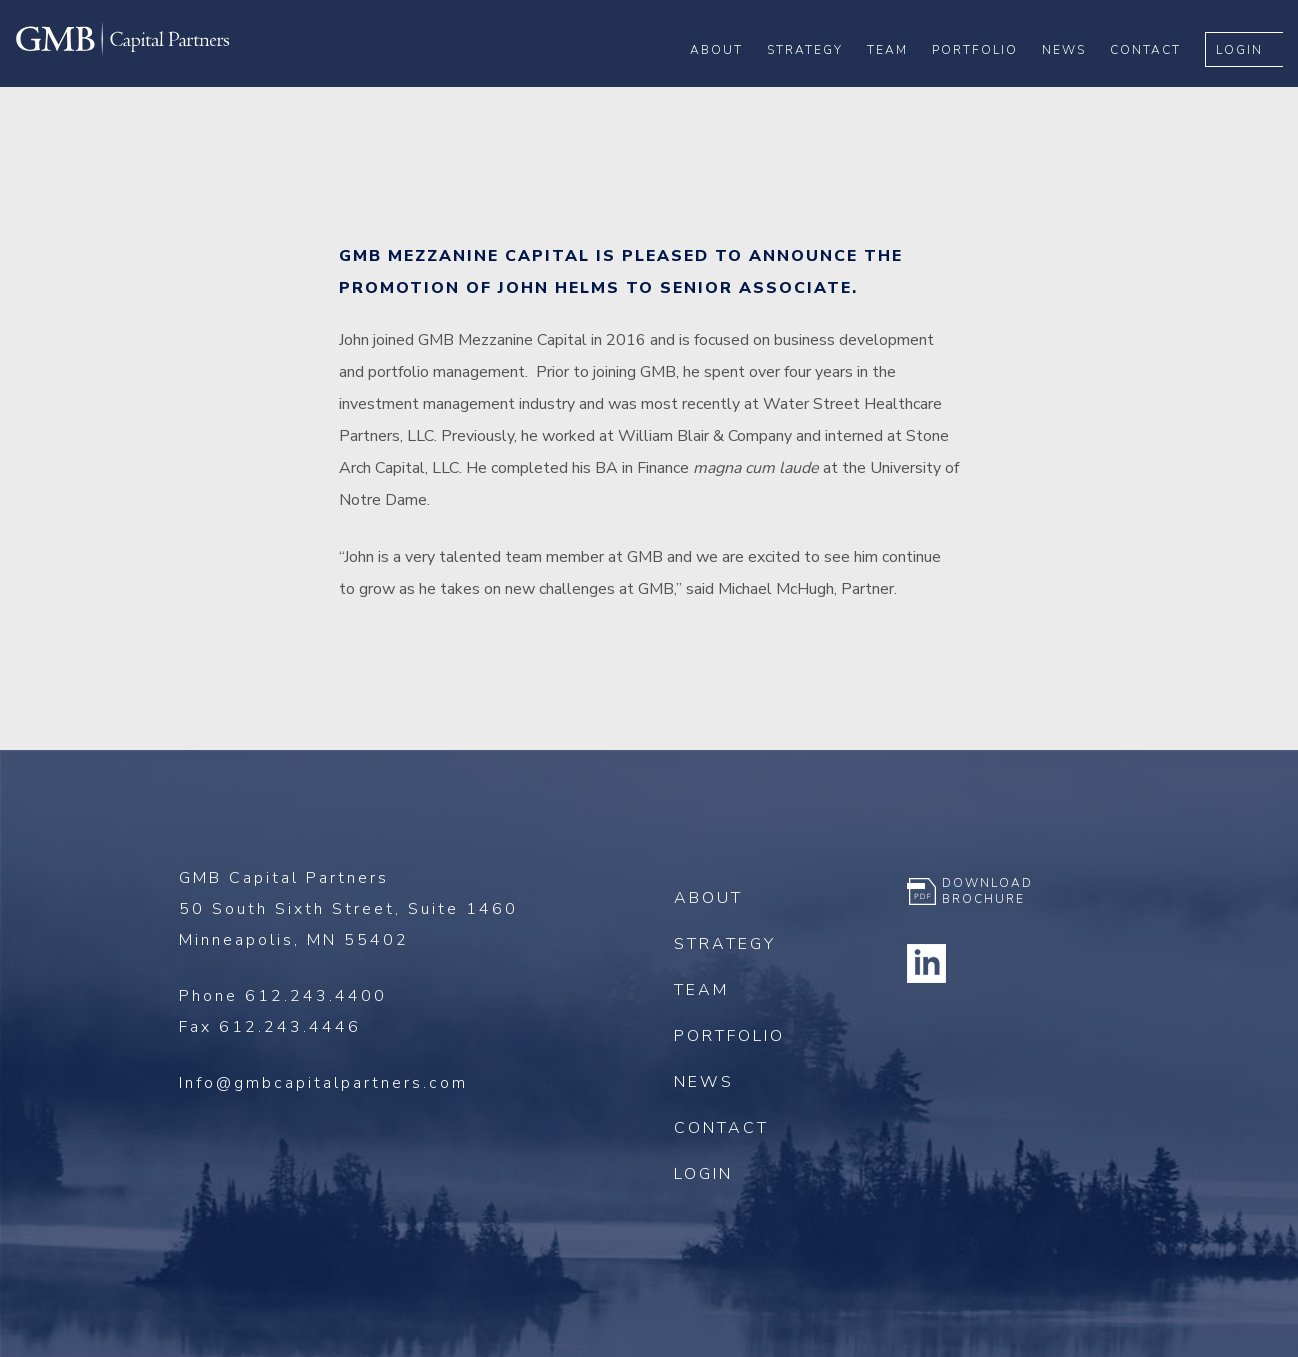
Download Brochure (987, 891)
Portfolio (990, 81)
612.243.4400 (316, 996)
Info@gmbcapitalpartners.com (323, 1083)
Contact (1160, 81)
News (1079, 81)
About (731, 81)
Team (902, 81)
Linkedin (927, 963)
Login (1254, 81)
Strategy (820, 81)
